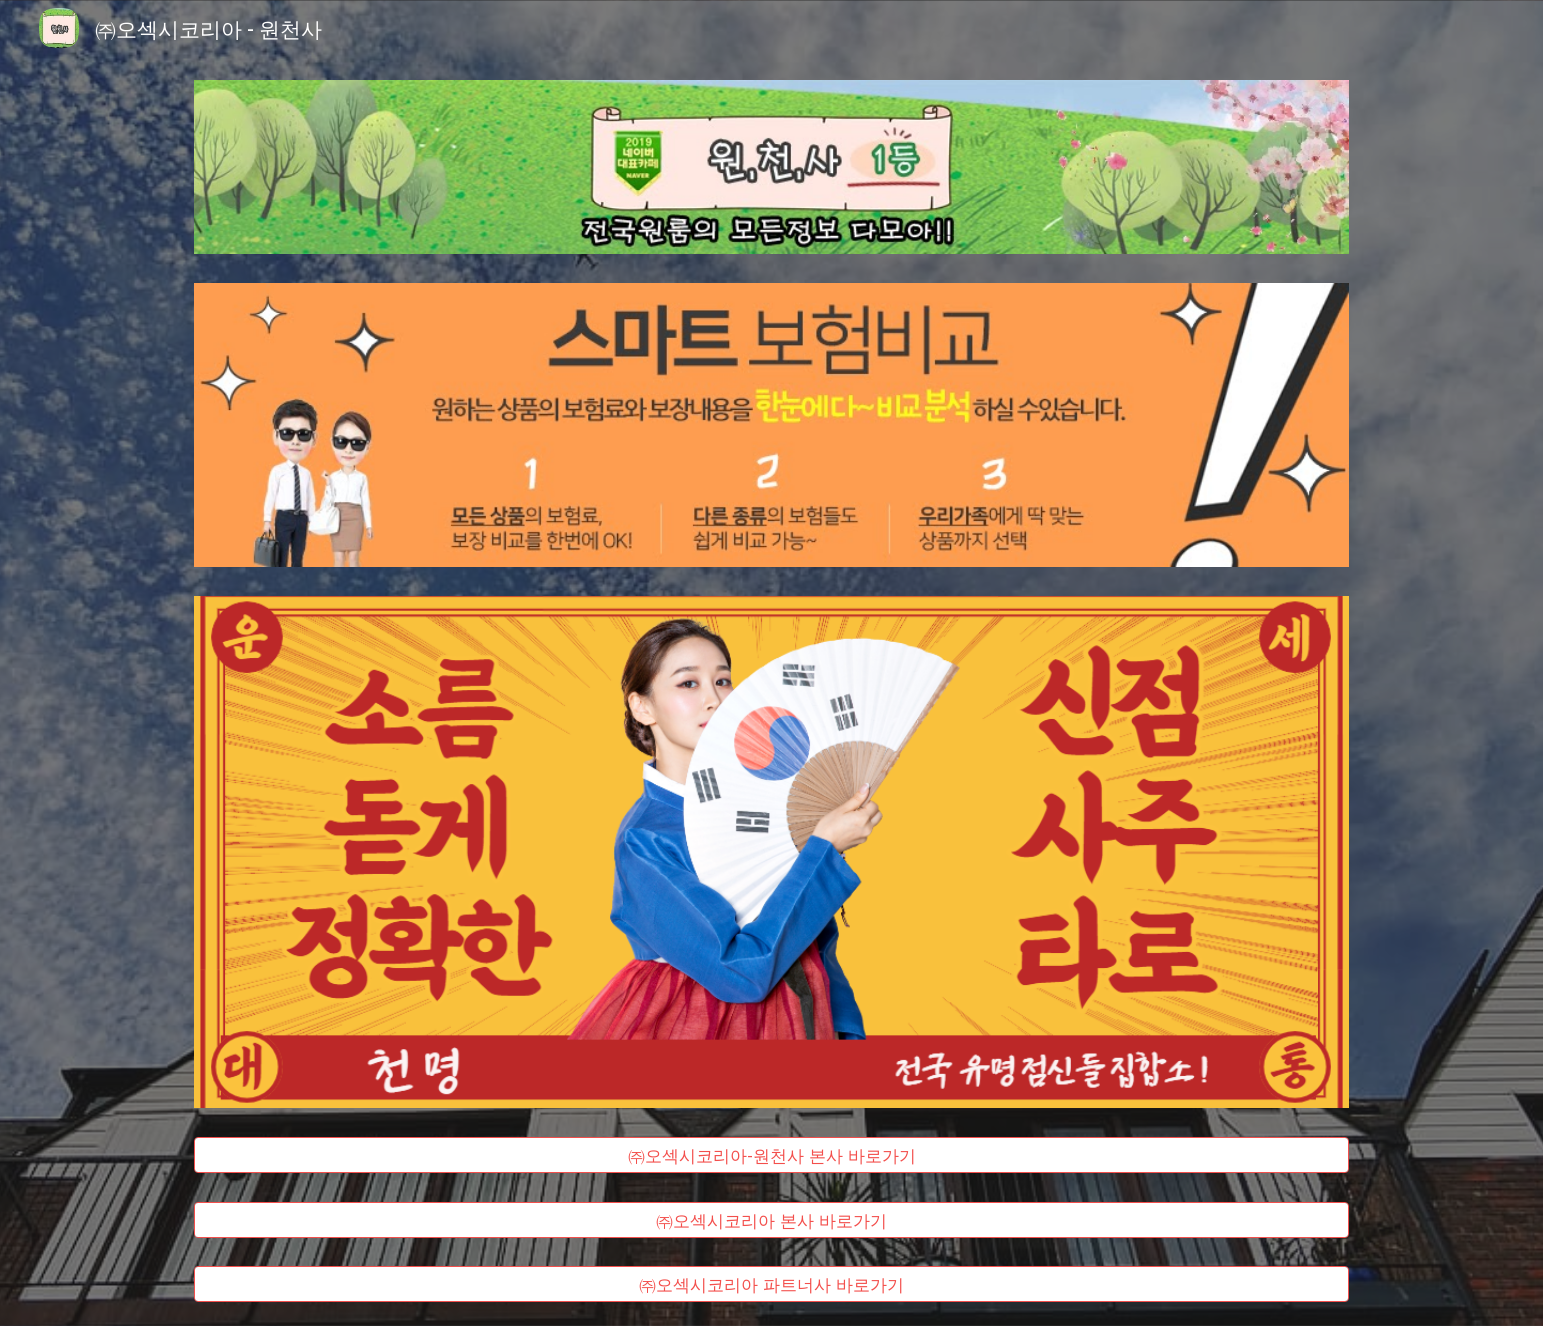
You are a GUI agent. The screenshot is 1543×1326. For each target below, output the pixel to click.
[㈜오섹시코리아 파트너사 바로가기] (771, 1284)
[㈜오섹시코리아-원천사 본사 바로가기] (771, 1154)
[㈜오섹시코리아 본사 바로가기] (771, 1219)
